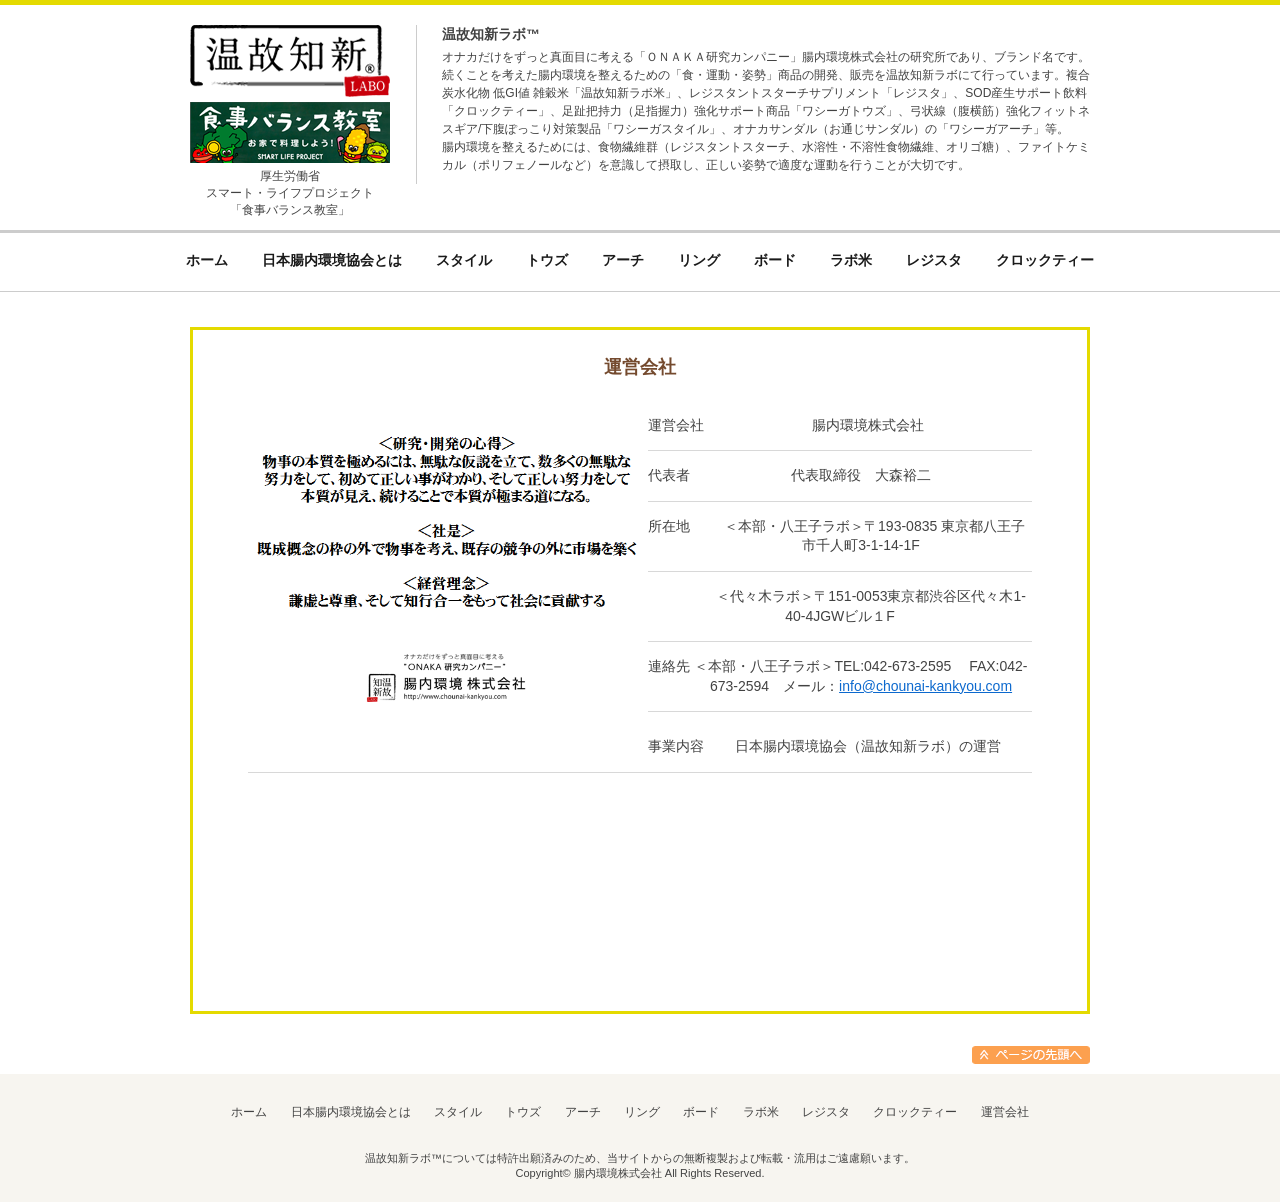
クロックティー (915, 1112)
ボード (701, 1112)
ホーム (249, 1112)
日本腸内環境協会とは (351, 1112)
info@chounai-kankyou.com (925, 686)
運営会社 (1005, 1112)
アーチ (583, 1112)
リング (642, 1112)
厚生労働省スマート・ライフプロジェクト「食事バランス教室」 (290, 193)
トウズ (523, 1112)
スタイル (458, 1112)
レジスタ (826, 1112)
